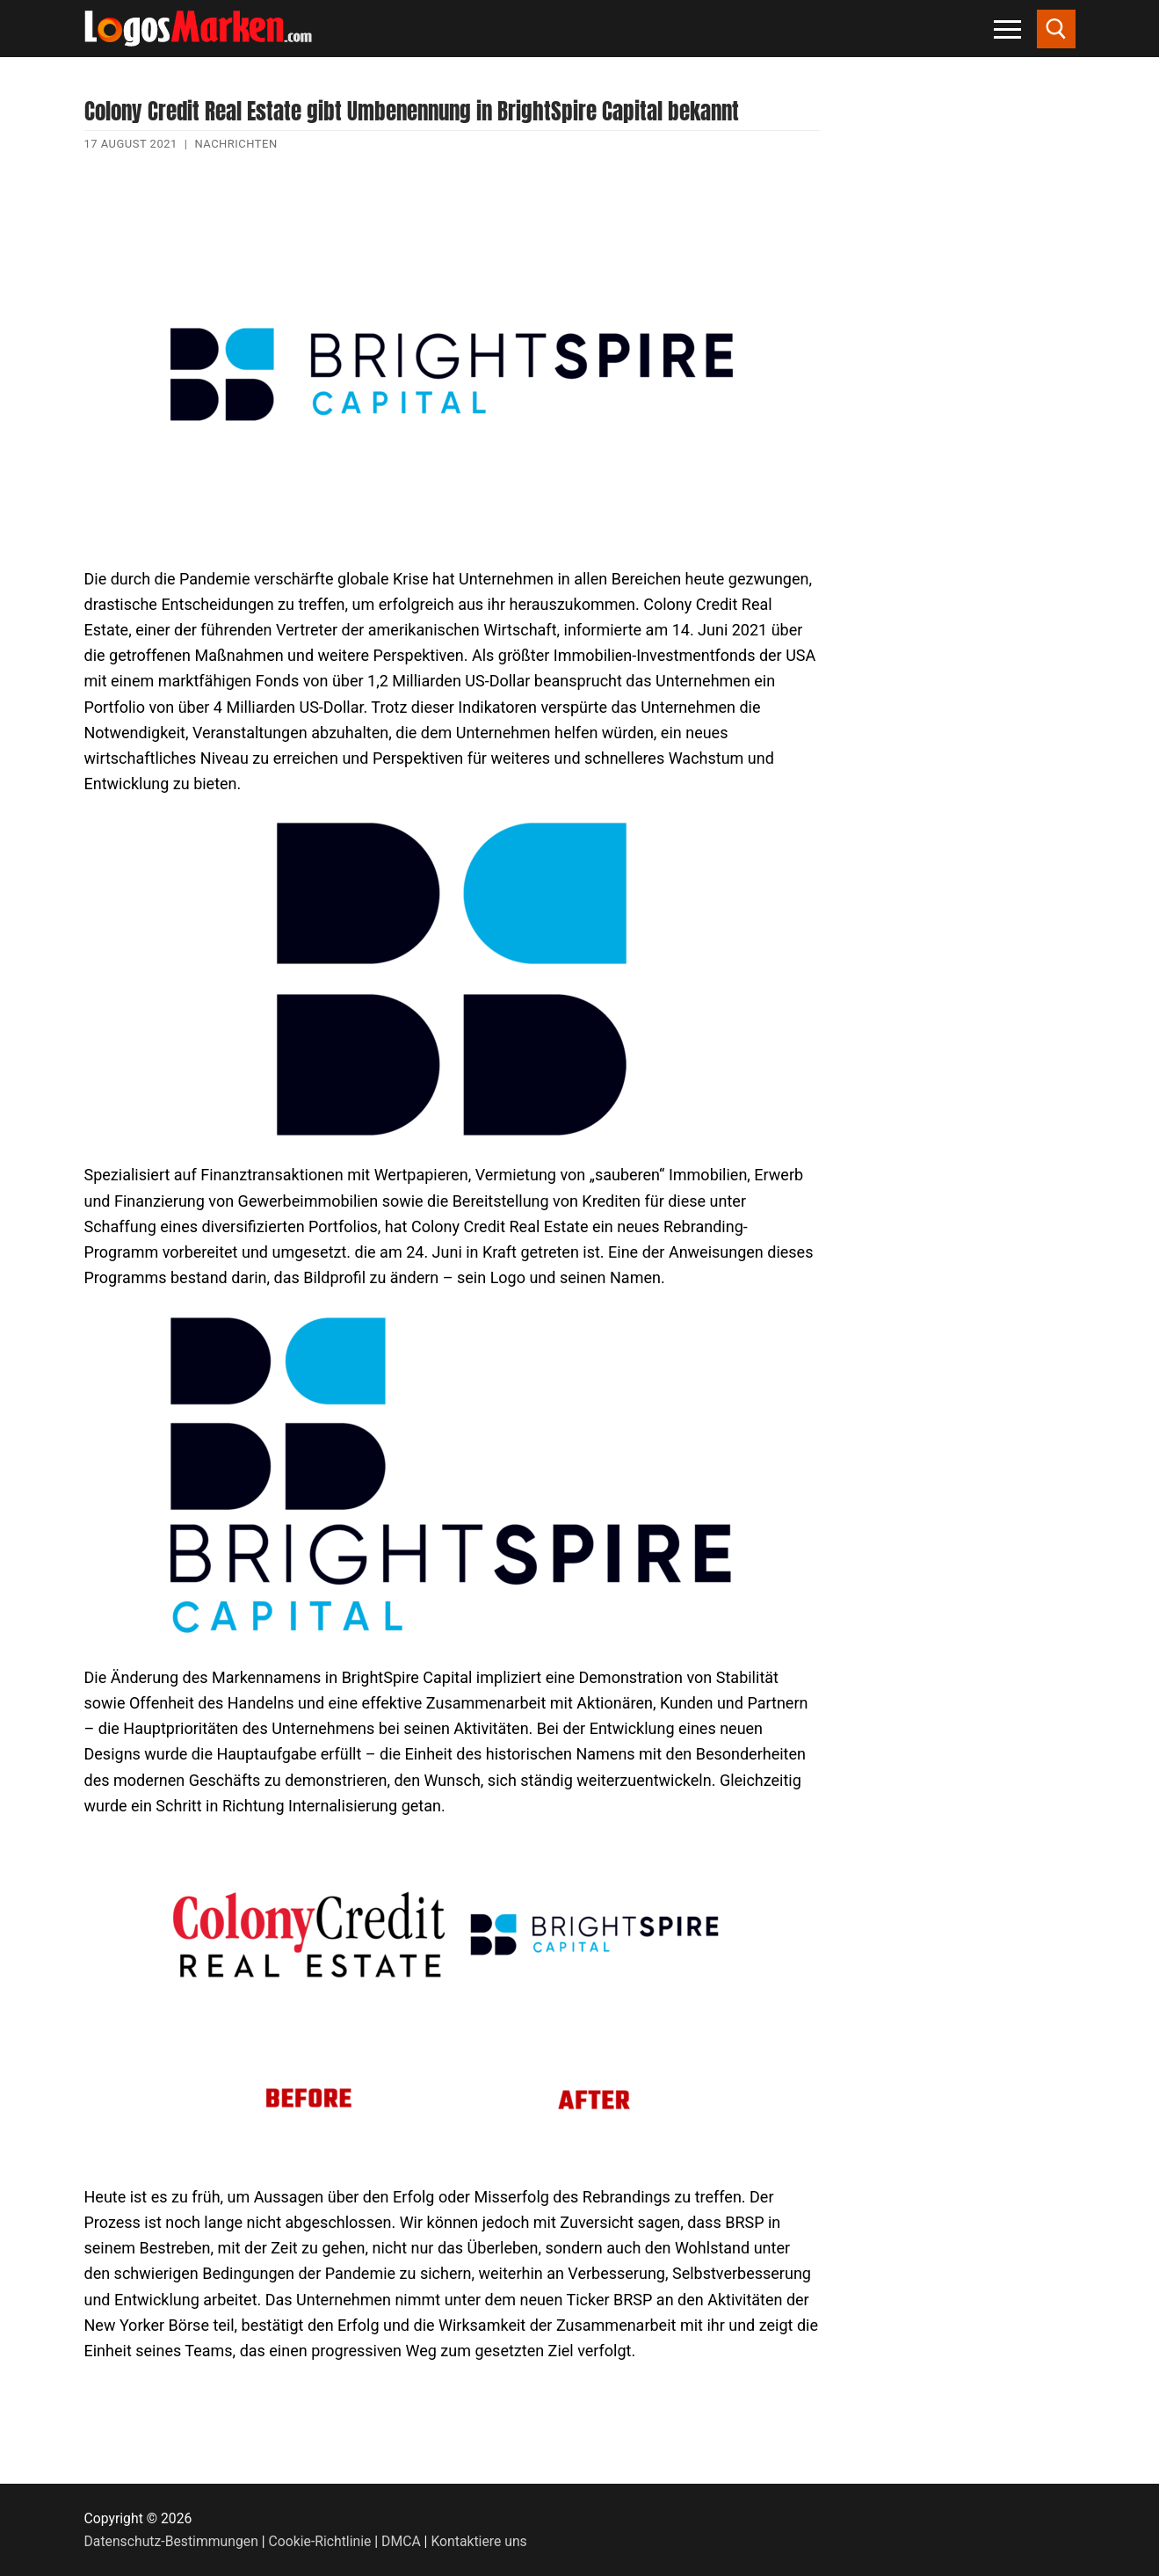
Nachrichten (235, 143)
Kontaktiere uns (478, 2541)
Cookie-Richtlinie (320, 2541)
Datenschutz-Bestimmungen (171, 2541)
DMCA (401, 2541)
